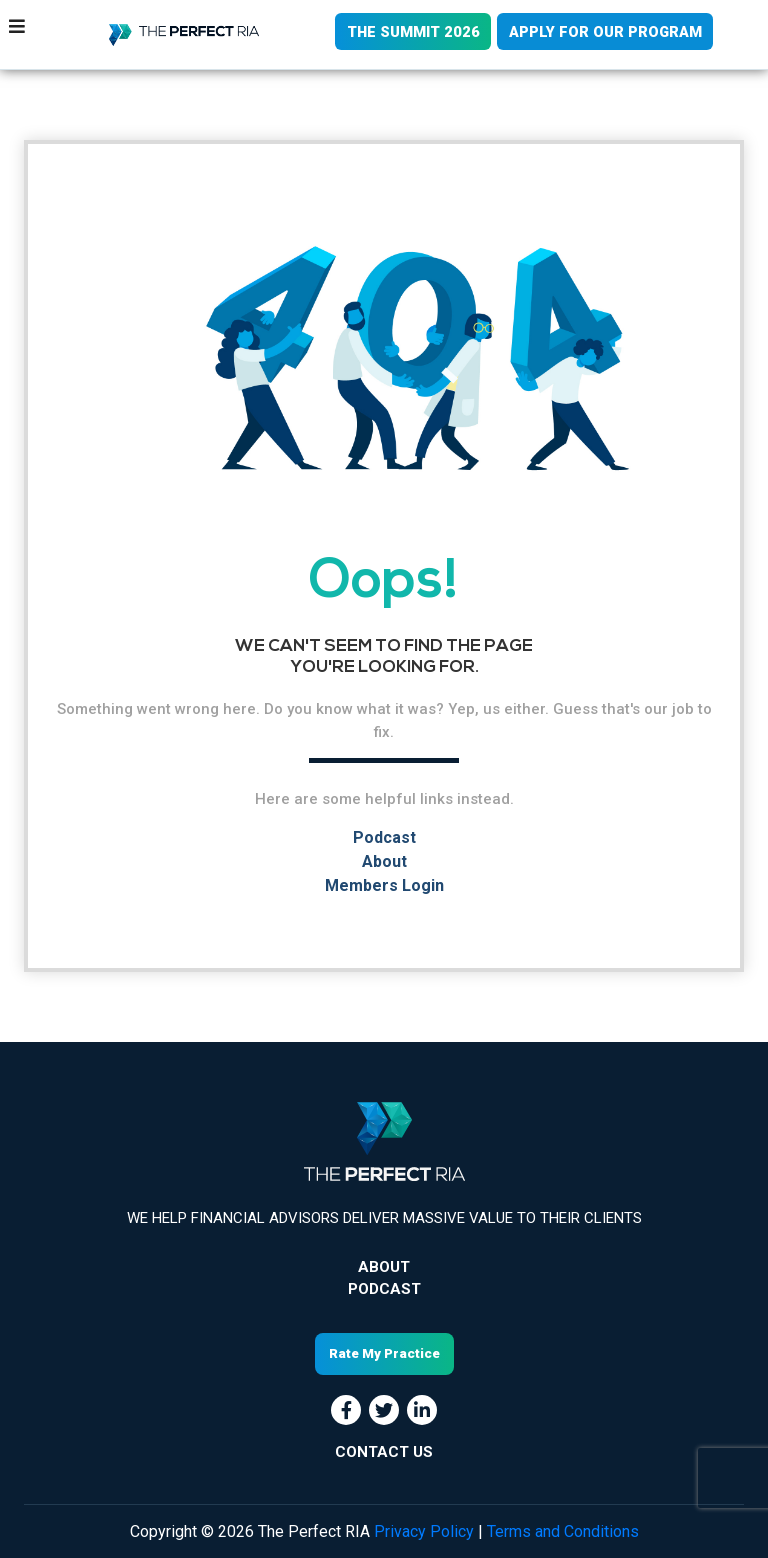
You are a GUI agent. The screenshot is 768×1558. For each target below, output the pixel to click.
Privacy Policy (424, 1530)
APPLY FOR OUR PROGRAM (604, 32)
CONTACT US (384, 1451)
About (384, 861)
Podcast (384, 837)
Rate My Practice (384, 1353)
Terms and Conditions (563, 1530)
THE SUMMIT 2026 (409, 32)
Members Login (384, 885)
